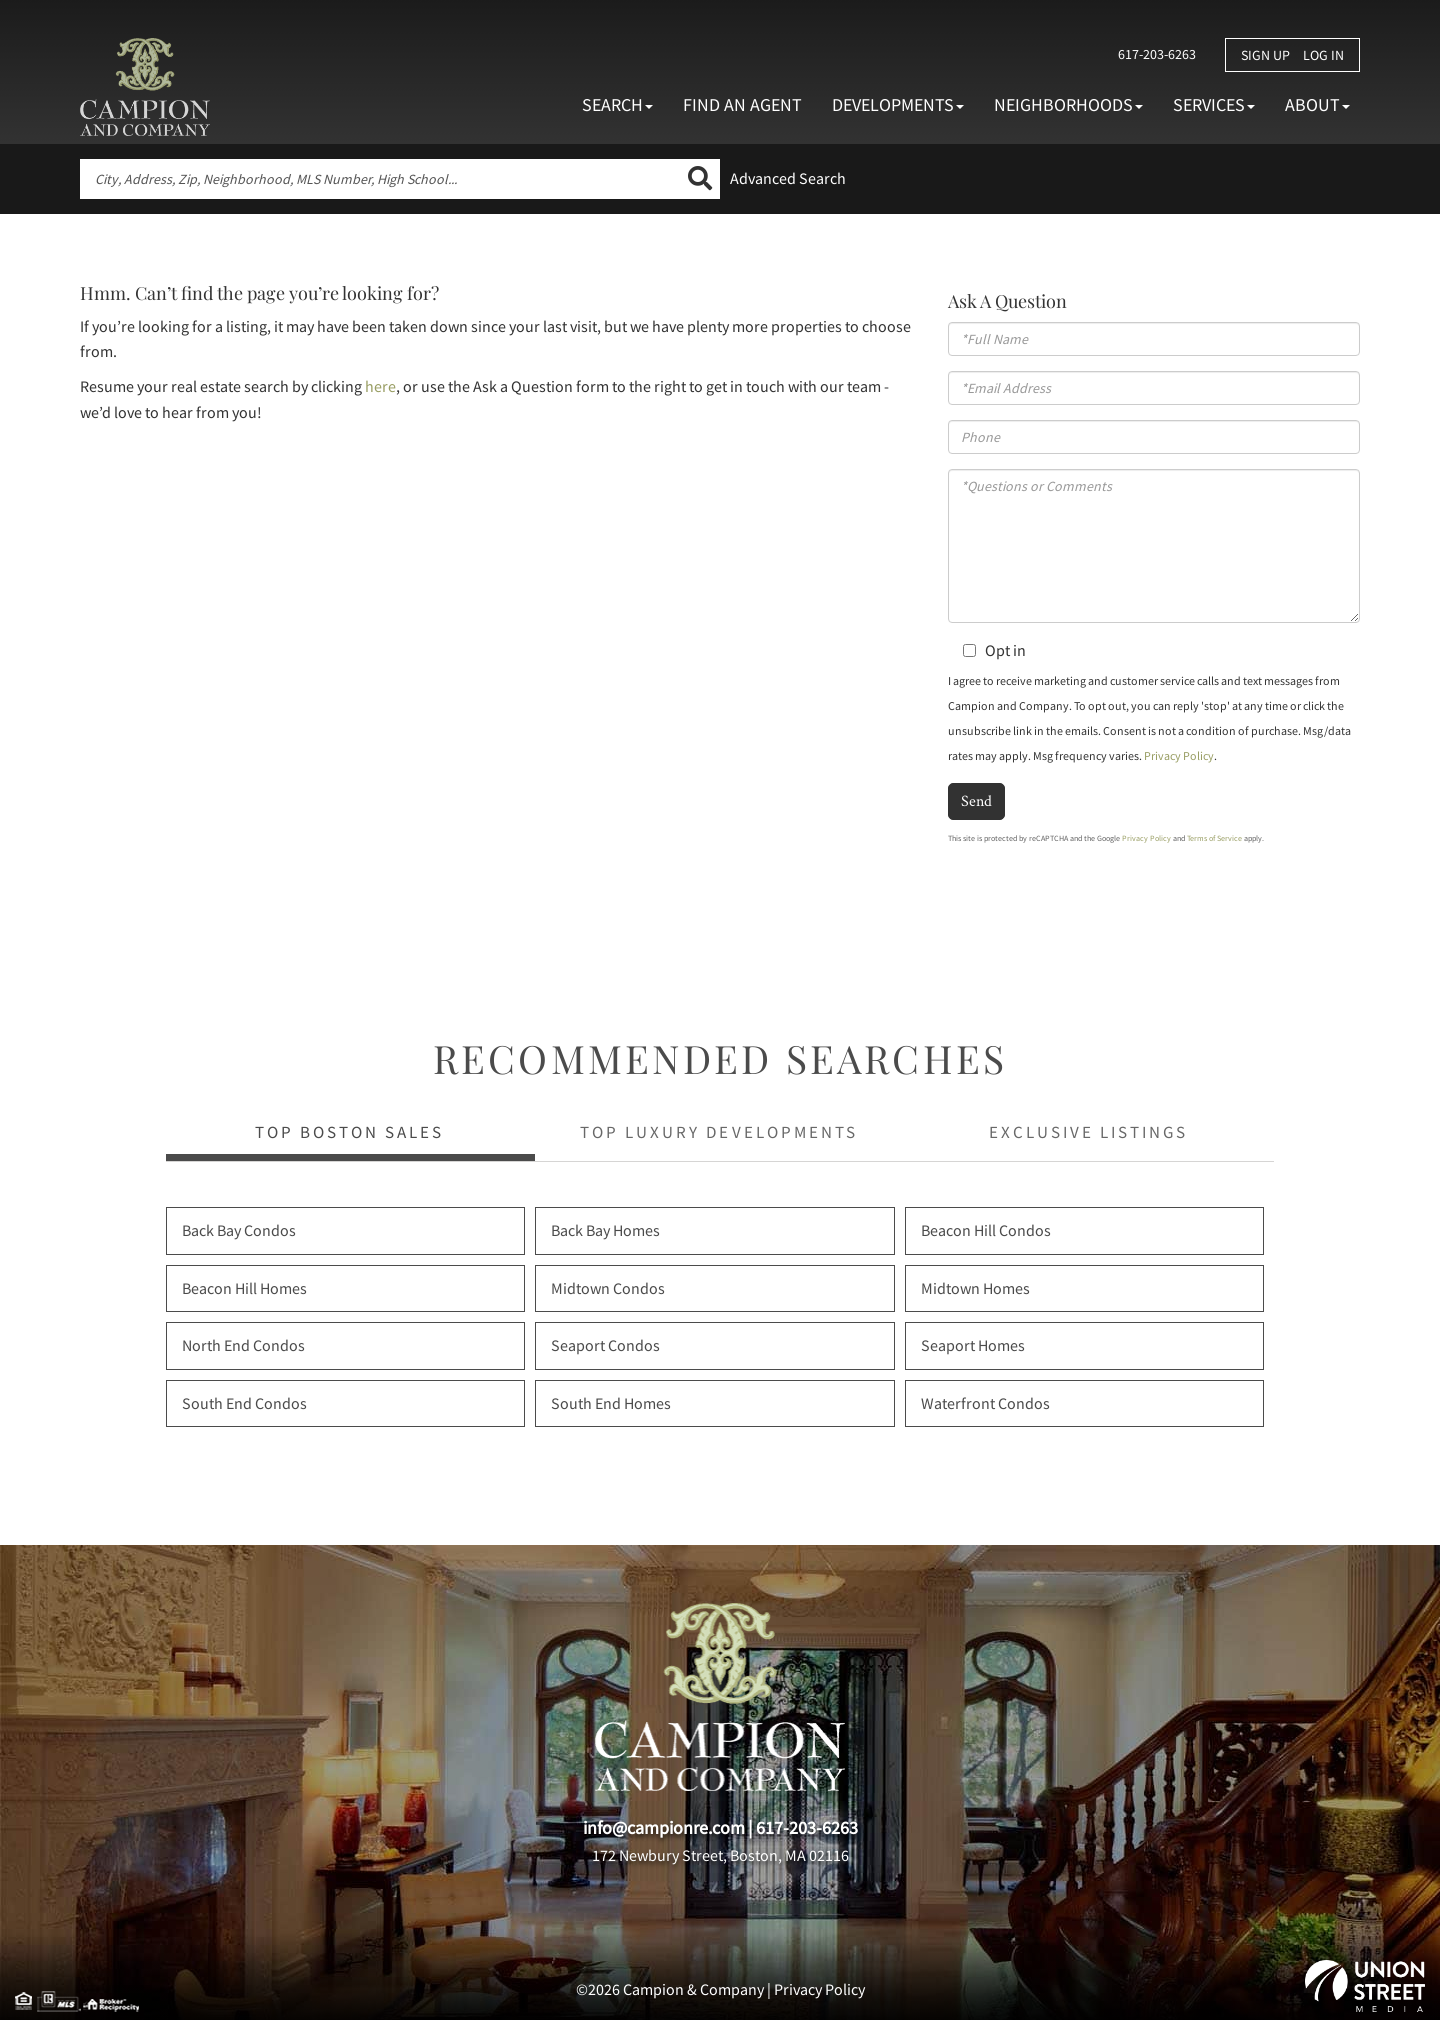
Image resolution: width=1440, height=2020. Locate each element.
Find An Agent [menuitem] (742, 104)
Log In (1323, 55)
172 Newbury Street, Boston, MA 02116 (720, 1855)
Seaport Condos (605, 1345)
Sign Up (1265, 55)
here (380, 386)
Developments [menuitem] (898, 104)
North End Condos (243, 1345)
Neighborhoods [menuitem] (1068, 104)
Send (976, 800)
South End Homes (611, 1403)
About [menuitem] (1317, 104)
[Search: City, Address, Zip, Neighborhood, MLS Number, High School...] (380, 179)
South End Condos (244, 1403)
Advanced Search (788, 178)
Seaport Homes (973, 1345)
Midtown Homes (975, 1288)
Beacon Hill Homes (244, 1288)
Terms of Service (1214, 838)
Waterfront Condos (985, 1403)
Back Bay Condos (239, 1230)
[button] (700, 179)
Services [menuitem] (1214, 104)
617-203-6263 (1156, 54)
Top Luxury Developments (718, 1132)
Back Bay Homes (605, 1230)
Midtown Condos (608, 1288)
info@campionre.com (664, 1827)
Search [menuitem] (617, 104)
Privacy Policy (1179, 755)
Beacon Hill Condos (986, 1230)
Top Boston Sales (349, 1132)
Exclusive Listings (1088, 1132)
